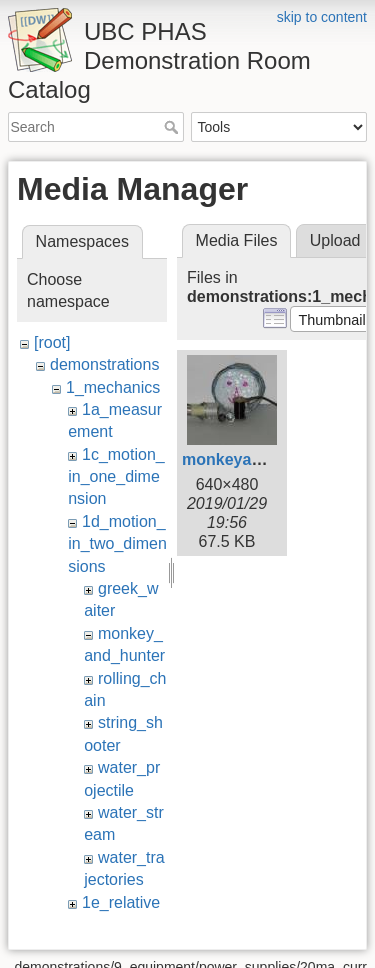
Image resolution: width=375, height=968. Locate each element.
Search (173, 127)
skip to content (322, 17)
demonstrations (104, 364)
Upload (335, 240)
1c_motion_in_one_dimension (116, 477)
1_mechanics (113, 387)
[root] (52, 342)
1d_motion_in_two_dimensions (117, 544)
